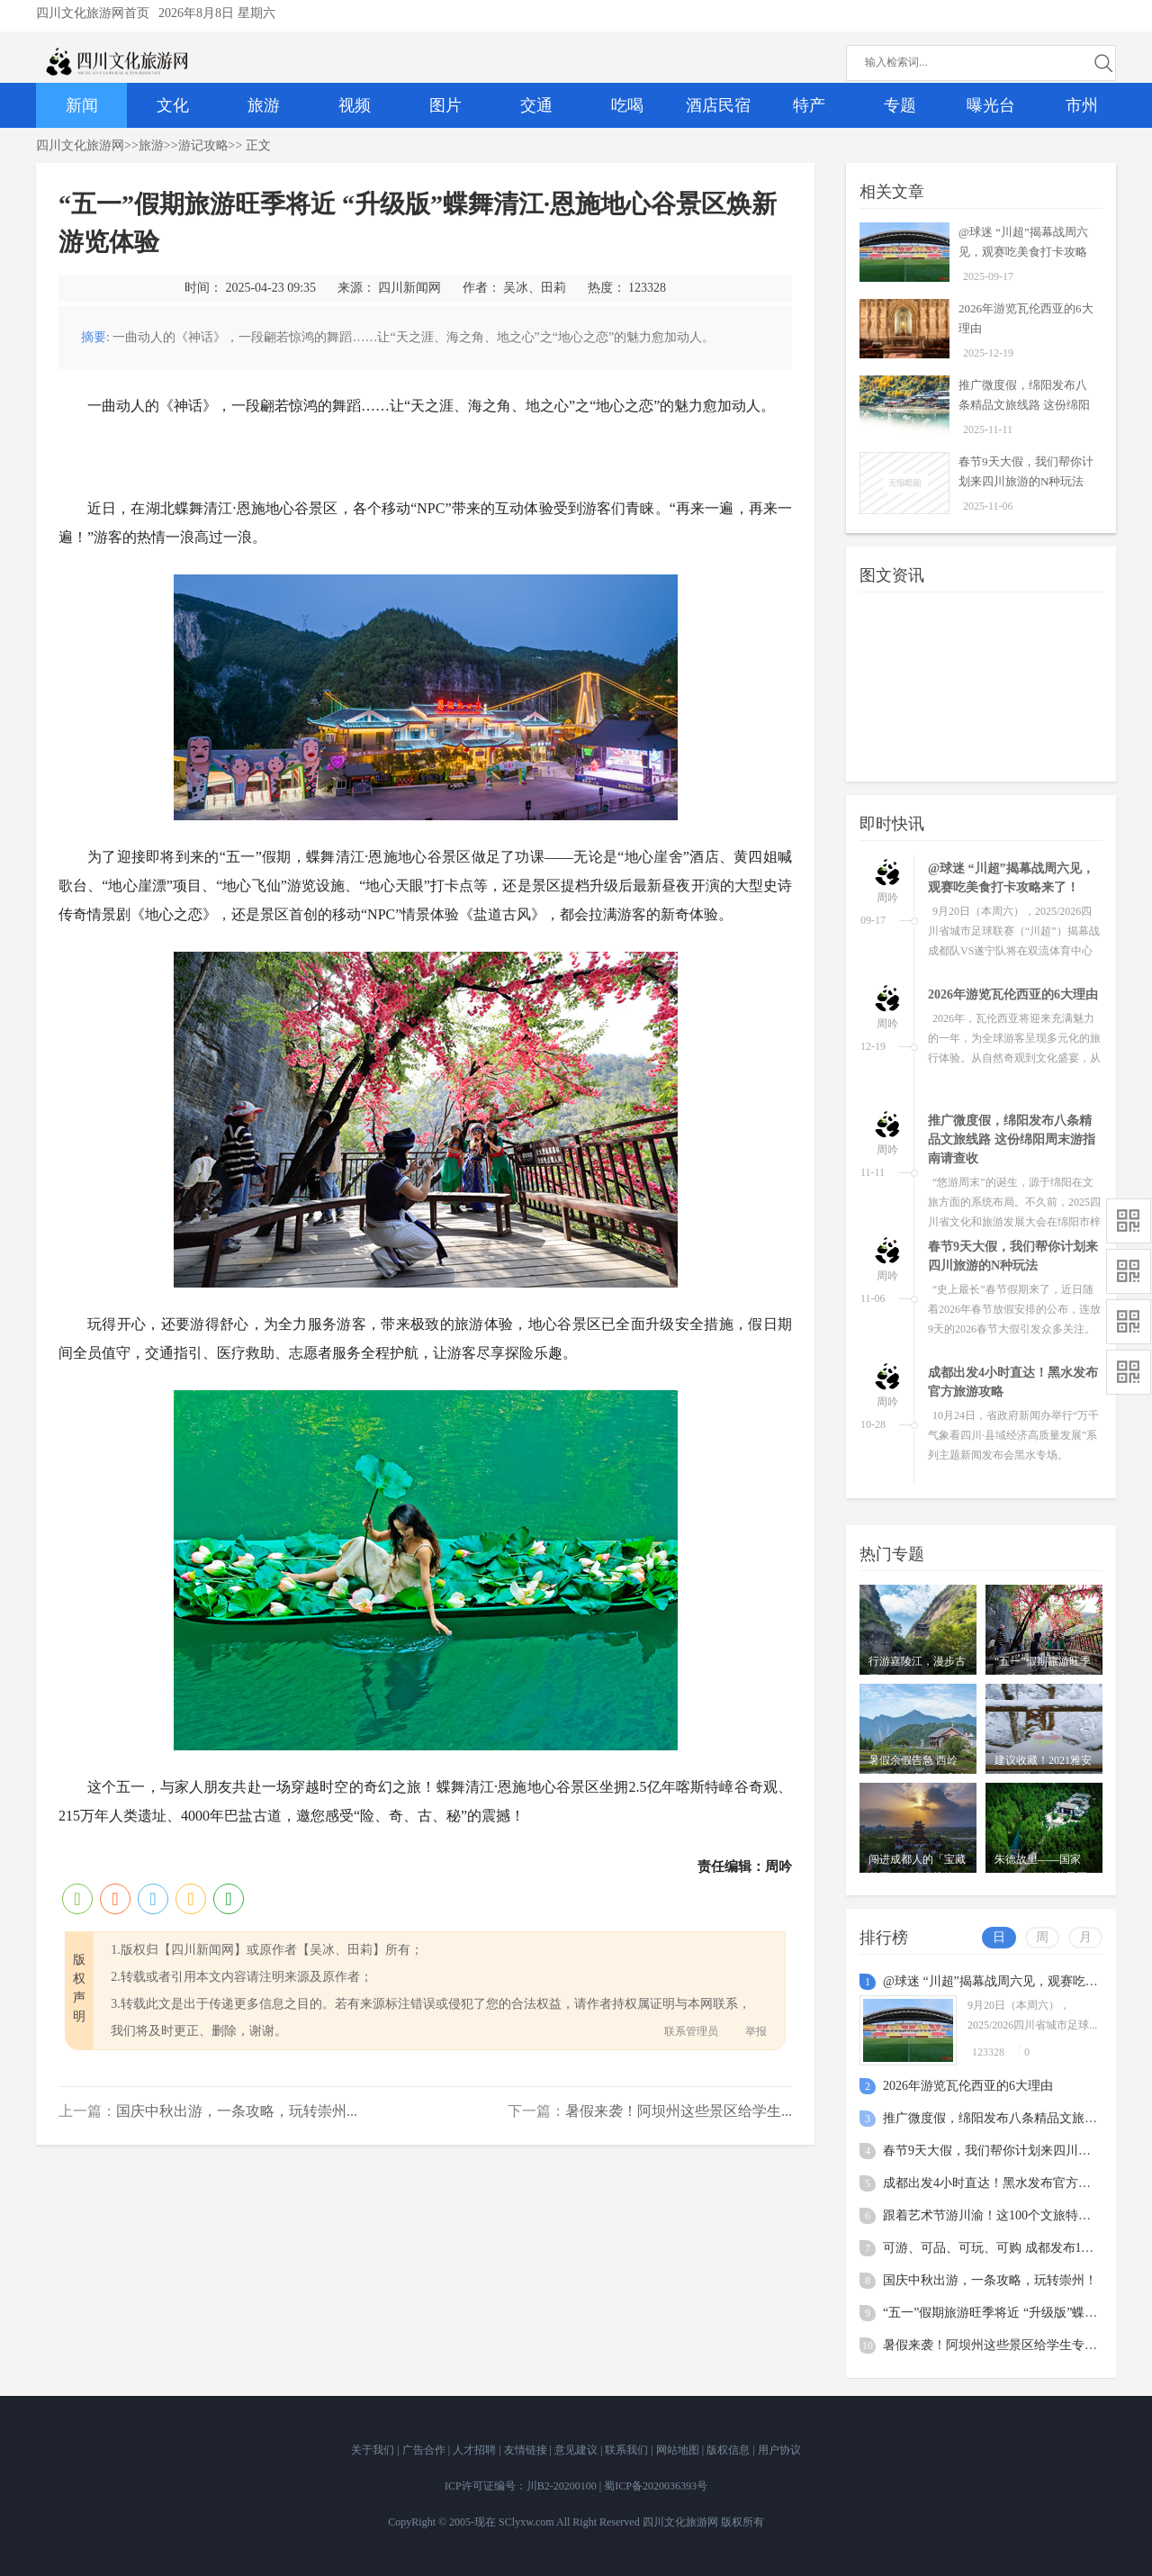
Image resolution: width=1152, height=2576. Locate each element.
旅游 (264, 105)
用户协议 (779, 2450)
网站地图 (679, 2450)
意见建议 (577, 2450)
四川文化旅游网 (80, 145)
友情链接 (527, 2450)
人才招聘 (476, 2450)
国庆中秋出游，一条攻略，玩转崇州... (236, 2111)
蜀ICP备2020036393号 (655, 2486)
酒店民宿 (718, 105)
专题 (900, 105)
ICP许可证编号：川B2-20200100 (521, 2486)
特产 (809, 105)
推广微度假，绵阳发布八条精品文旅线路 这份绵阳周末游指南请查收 (1024, 404)
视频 (354, 105)
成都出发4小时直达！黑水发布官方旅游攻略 (1006, 2183)
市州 (1082, 105)
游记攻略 (203, 145)
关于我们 (374, 2450)
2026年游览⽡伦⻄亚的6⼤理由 (1013, 994)
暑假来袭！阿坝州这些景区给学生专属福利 (1002, 2345)
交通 (536, 105)
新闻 (82, 105)
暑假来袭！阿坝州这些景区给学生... (678, 2111)
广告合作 (425, 2450)
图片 (445, 105)
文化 (173, 105)
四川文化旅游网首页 (92, 13)
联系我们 (628, 2450)
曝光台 (991, 105)
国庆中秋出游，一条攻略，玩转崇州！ (990, 2280)
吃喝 (627, 105)
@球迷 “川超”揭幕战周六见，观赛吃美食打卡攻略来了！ (1023, 251)
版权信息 (729, 2450)
